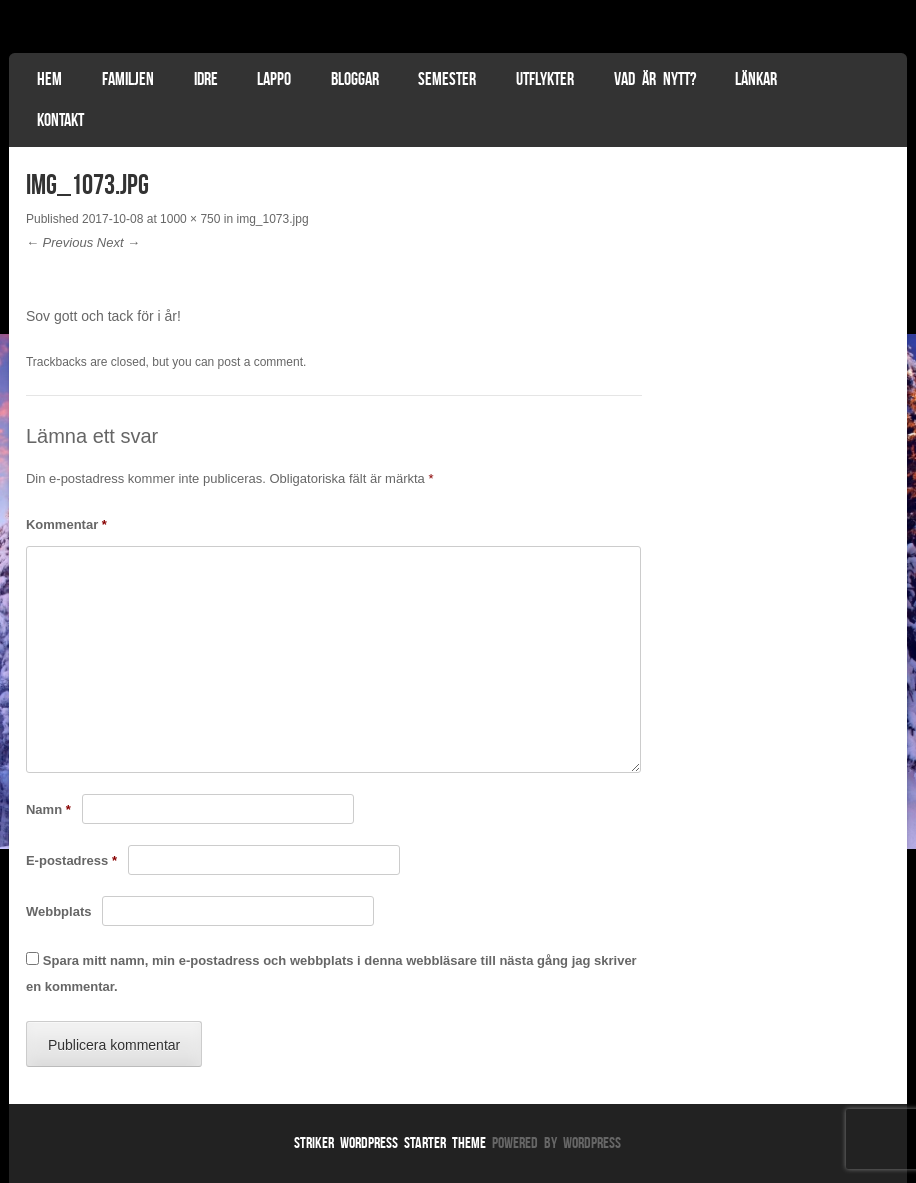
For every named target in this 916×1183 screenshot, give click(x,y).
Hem (49, 79)
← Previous (59, 242)
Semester (447, 79)
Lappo (274, 79)
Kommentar (66, 524)
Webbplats (59, 911)
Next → (118, 242)
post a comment (260, 362)
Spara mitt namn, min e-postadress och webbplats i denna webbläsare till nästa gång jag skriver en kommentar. (331, 974)
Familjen (128, 79)
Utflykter (545, 79)
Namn (48, 809)
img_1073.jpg (273, 219)
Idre (206, 79)
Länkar (756, 79)
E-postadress (71, 860)
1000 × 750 (190, 219)
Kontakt (60, 120)
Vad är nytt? (655, 79)
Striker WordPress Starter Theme (390, 1142)
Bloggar (355, 79)
